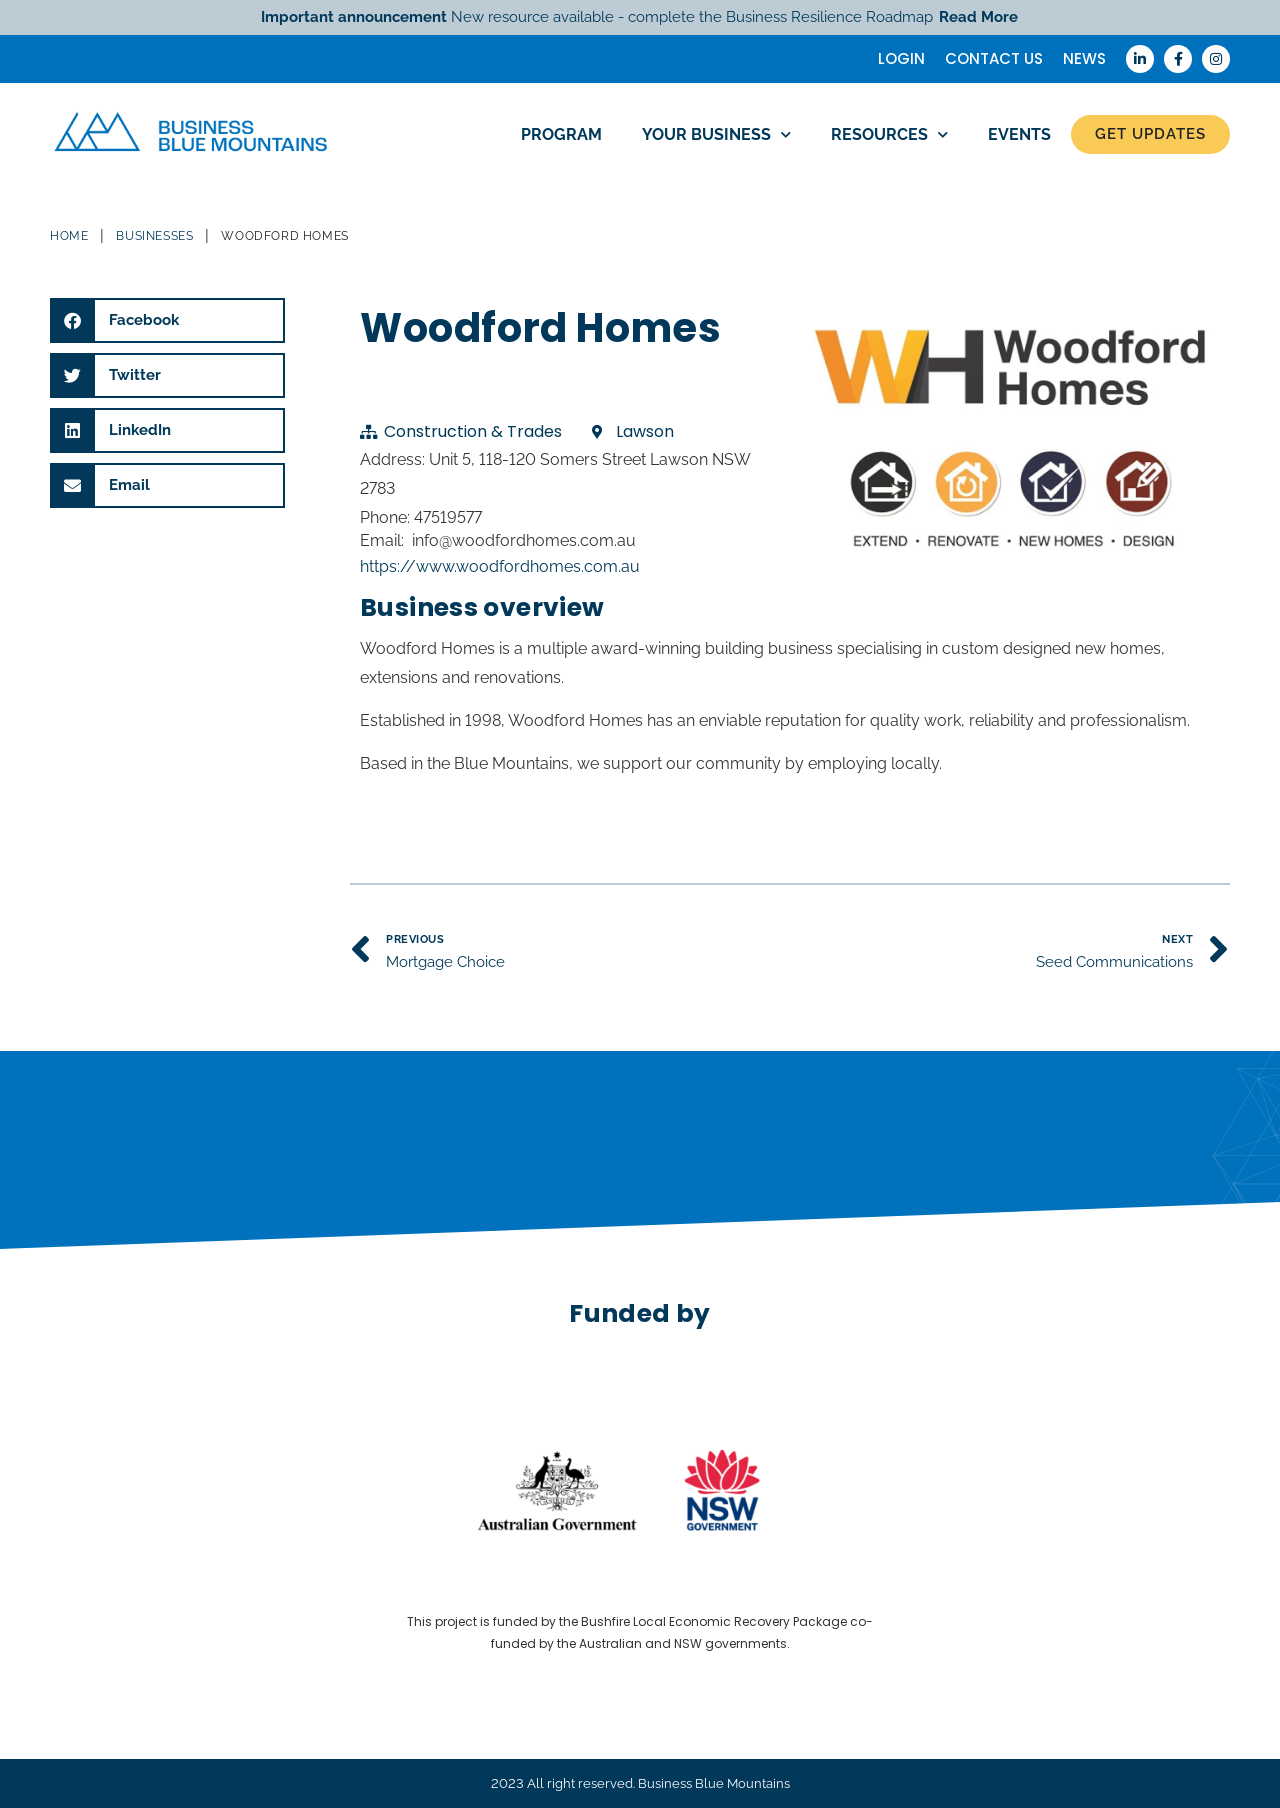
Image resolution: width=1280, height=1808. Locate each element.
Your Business (716, 134)
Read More (978, 17)
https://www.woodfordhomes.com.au (500, 566)
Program (561, 134)
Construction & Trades (473, 431)
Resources (889, 134)
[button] (167, 320)
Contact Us (994, 58)
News (1084, 58)
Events (1019, 134)
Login (901, 58)
